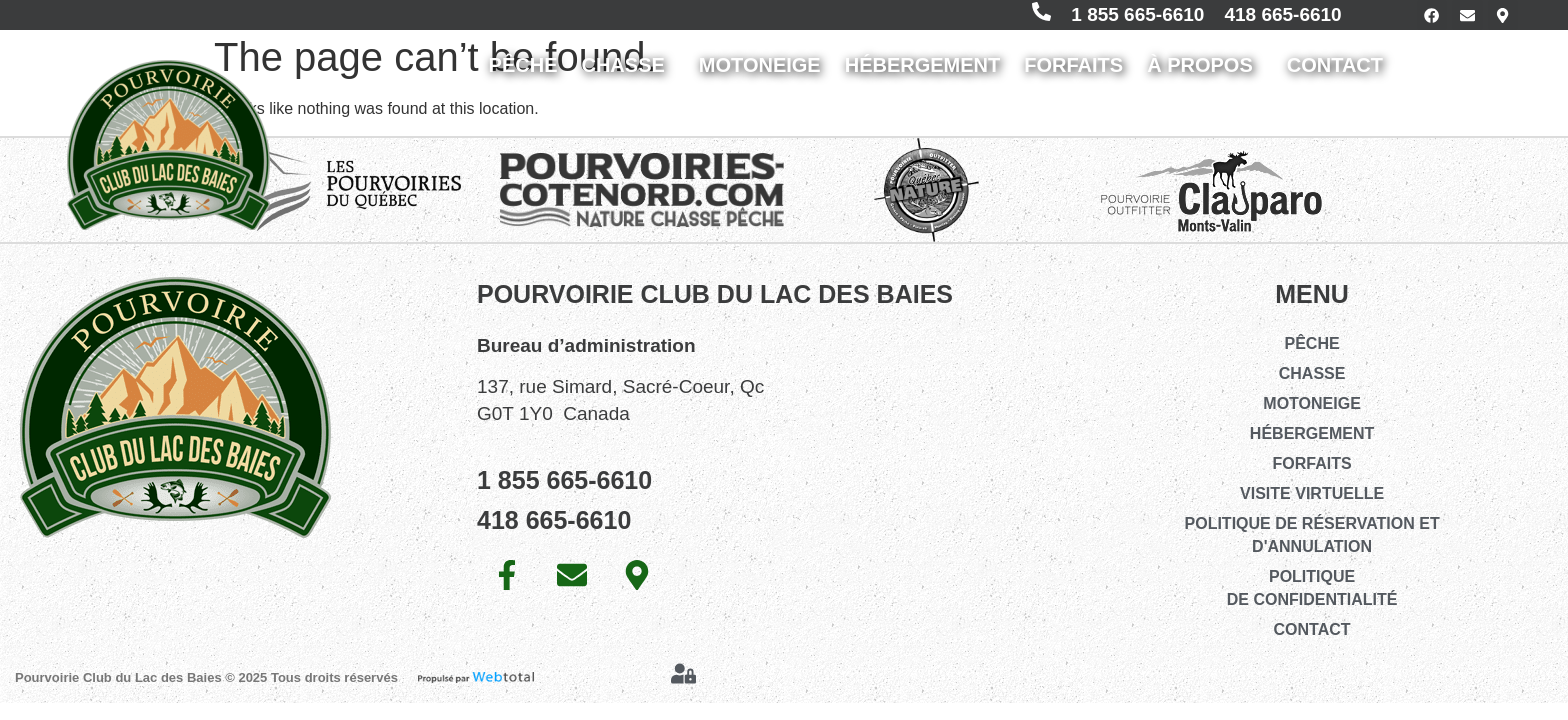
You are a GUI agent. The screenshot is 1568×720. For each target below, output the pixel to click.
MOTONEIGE (760, 73)
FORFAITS (1073, 73)
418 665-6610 (1260, 18)
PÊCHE (523, 73)
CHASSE (627, 73)
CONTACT (1340, 73)
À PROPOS (1205, 73)
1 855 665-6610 (1114, 18)
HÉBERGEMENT (923, 73)
